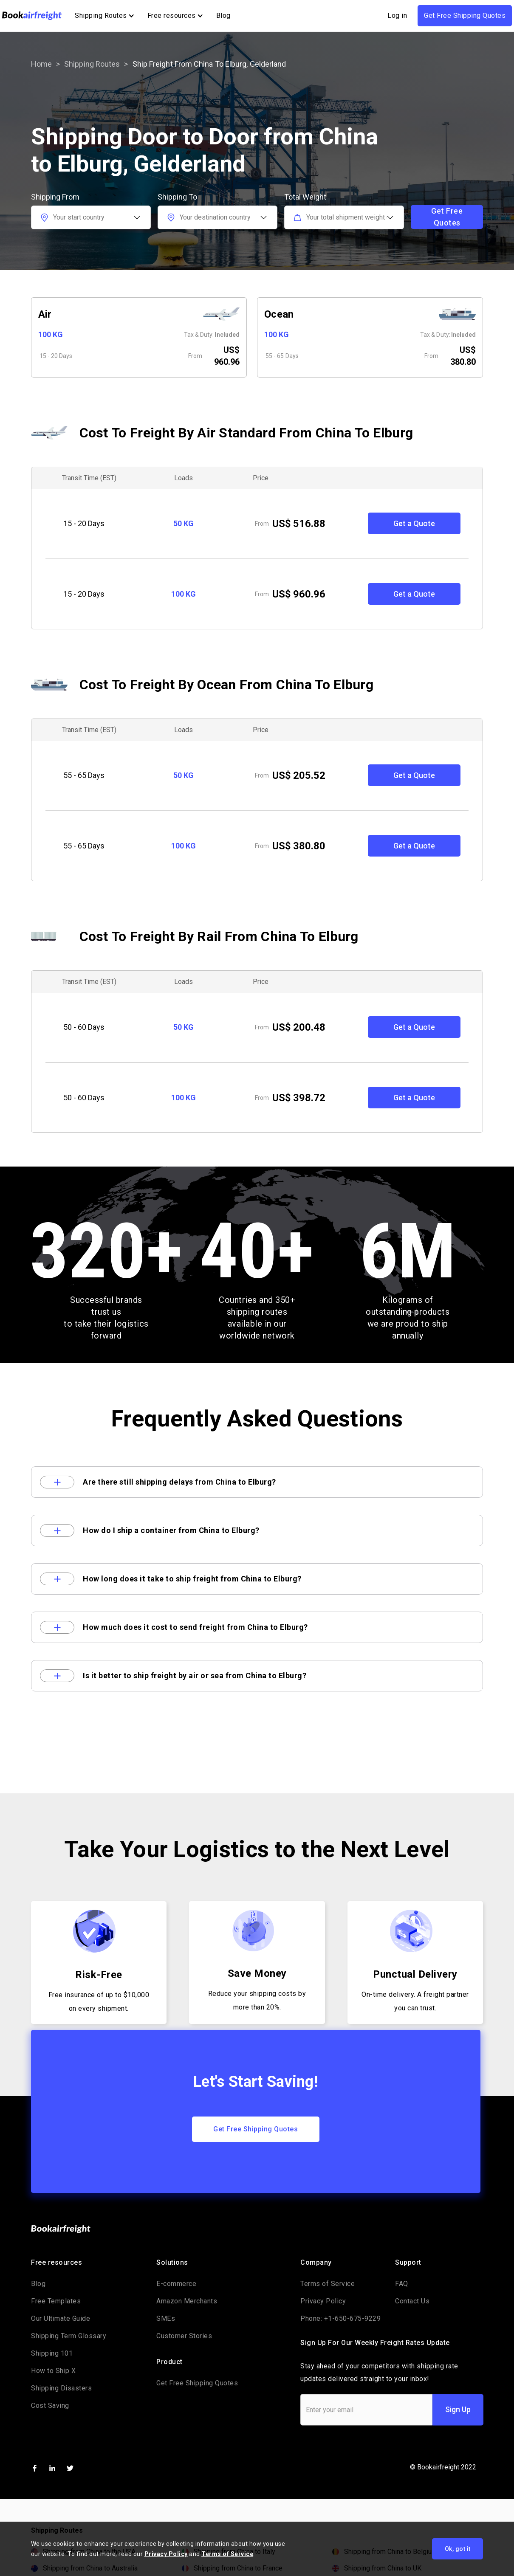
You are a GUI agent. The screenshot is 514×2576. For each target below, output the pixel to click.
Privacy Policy (166, 2554)
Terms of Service (227, 2554)
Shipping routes (92, 63)
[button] (104, 15)
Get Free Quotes (447, 216)
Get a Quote (414, 523)
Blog (223, 15)
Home (41, 63)
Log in (397, 15)
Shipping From (55, 196)
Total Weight (305, 196)
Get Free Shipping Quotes (465, 15)
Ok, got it (458, 2548)
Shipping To (177, 196)
